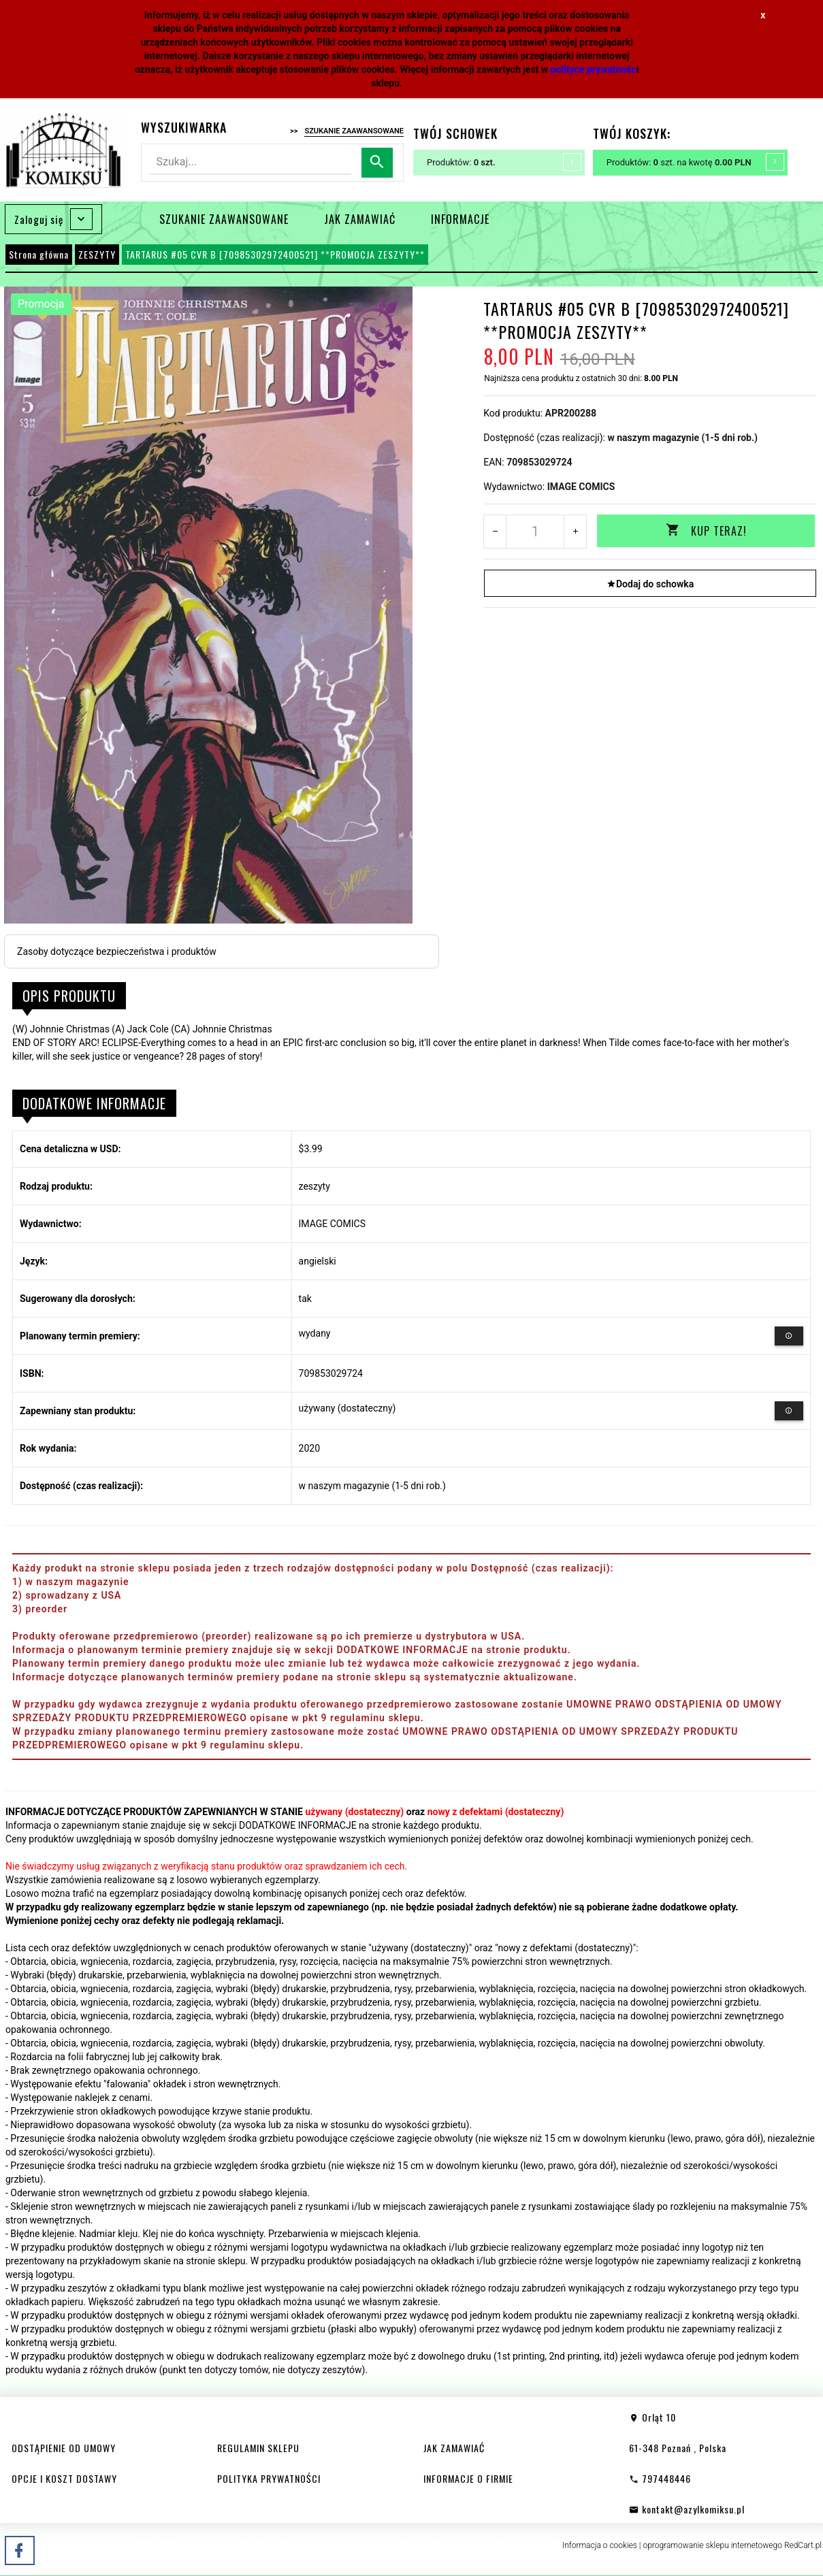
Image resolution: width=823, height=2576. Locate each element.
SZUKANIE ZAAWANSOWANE (224, 219)
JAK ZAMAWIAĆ (360, 219)
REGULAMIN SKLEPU (258, 2448)
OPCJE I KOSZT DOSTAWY (64, 2478)
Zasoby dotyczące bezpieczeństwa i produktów (116, 951)
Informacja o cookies (599, 2545)
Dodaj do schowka (650, 583)
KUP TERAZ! (706, 531)
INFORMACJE (460, 219)
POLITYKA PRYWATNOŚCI (269, 2478)
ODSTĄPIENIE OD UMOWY (64, 2448)
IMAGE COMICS (581, 486)
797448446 (660, 2478)
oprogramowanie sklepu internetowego (712, 2545)
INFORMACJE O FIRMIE (468, 2478)
